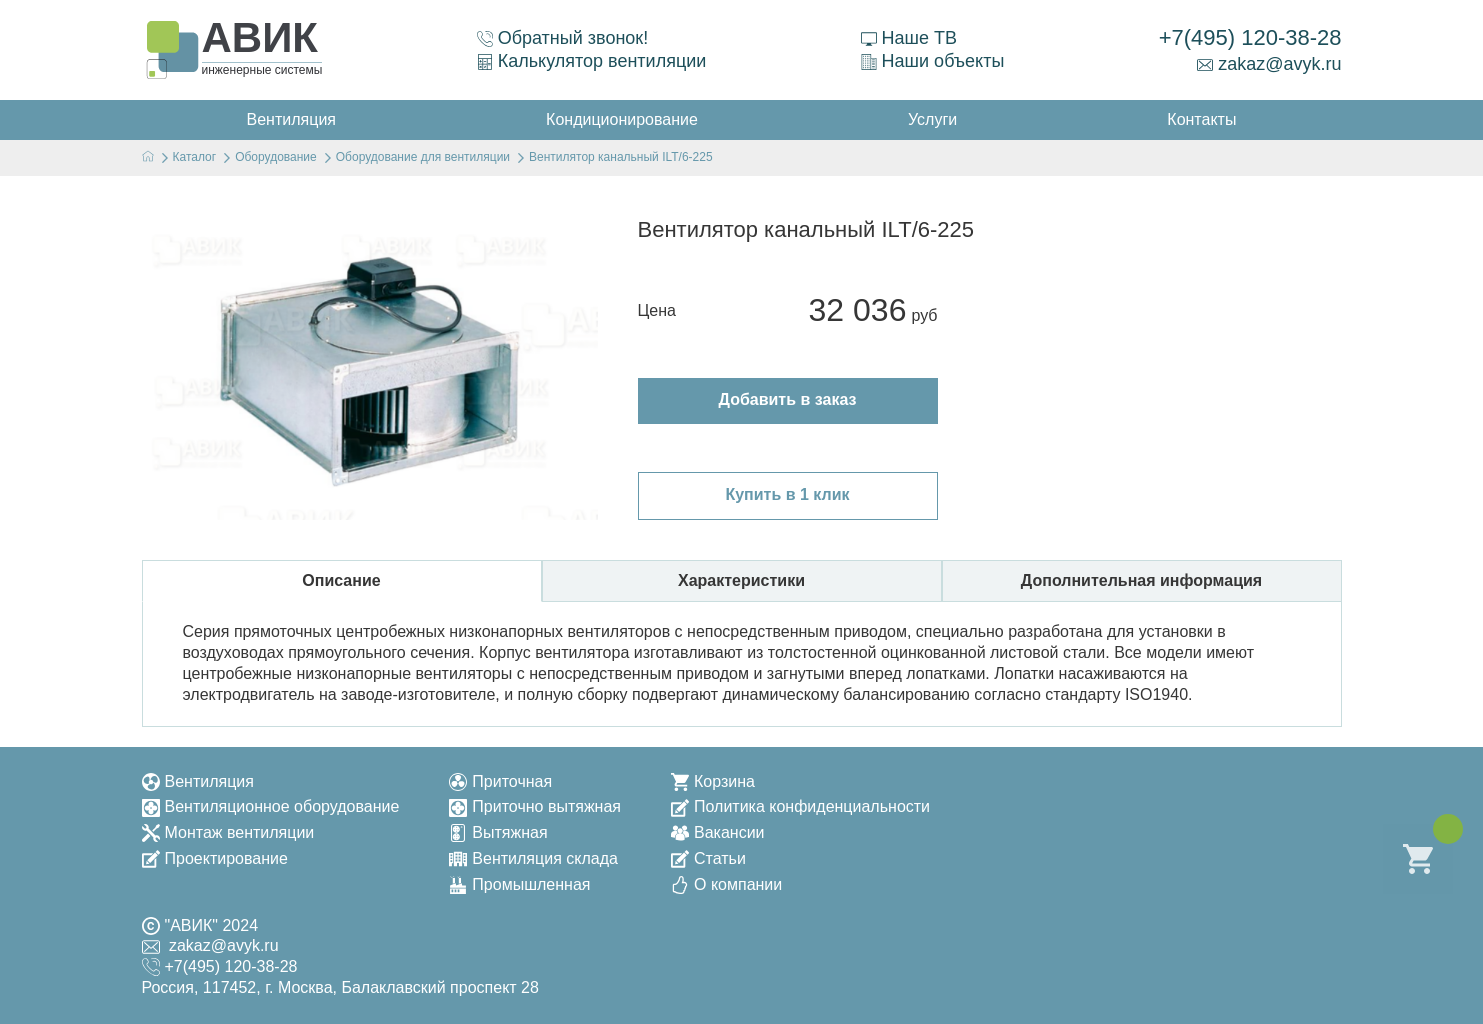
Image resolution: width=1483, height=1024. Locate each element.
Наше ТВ (909, 38)
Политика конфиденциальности (800, 806)
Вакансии (718, 832)
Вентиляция (198, 781)
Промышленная (519, 884)
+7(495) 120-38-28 (1250, 37)
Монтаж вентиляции (228, 832)
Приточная (500, 781)
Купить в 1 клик (787, 494)
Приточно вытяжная (535, 806)
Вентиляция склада (533, 858)
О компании (726, 884)
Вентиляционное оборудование (271, 806)
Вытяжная (498, 832)
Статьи (708, 858)
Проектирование (215, 858)
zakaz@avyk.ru (1269, 64)
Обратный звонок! (563, 38)
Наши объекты (933, 61)
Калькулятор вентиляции (592, 61)
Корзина (713, 781)
